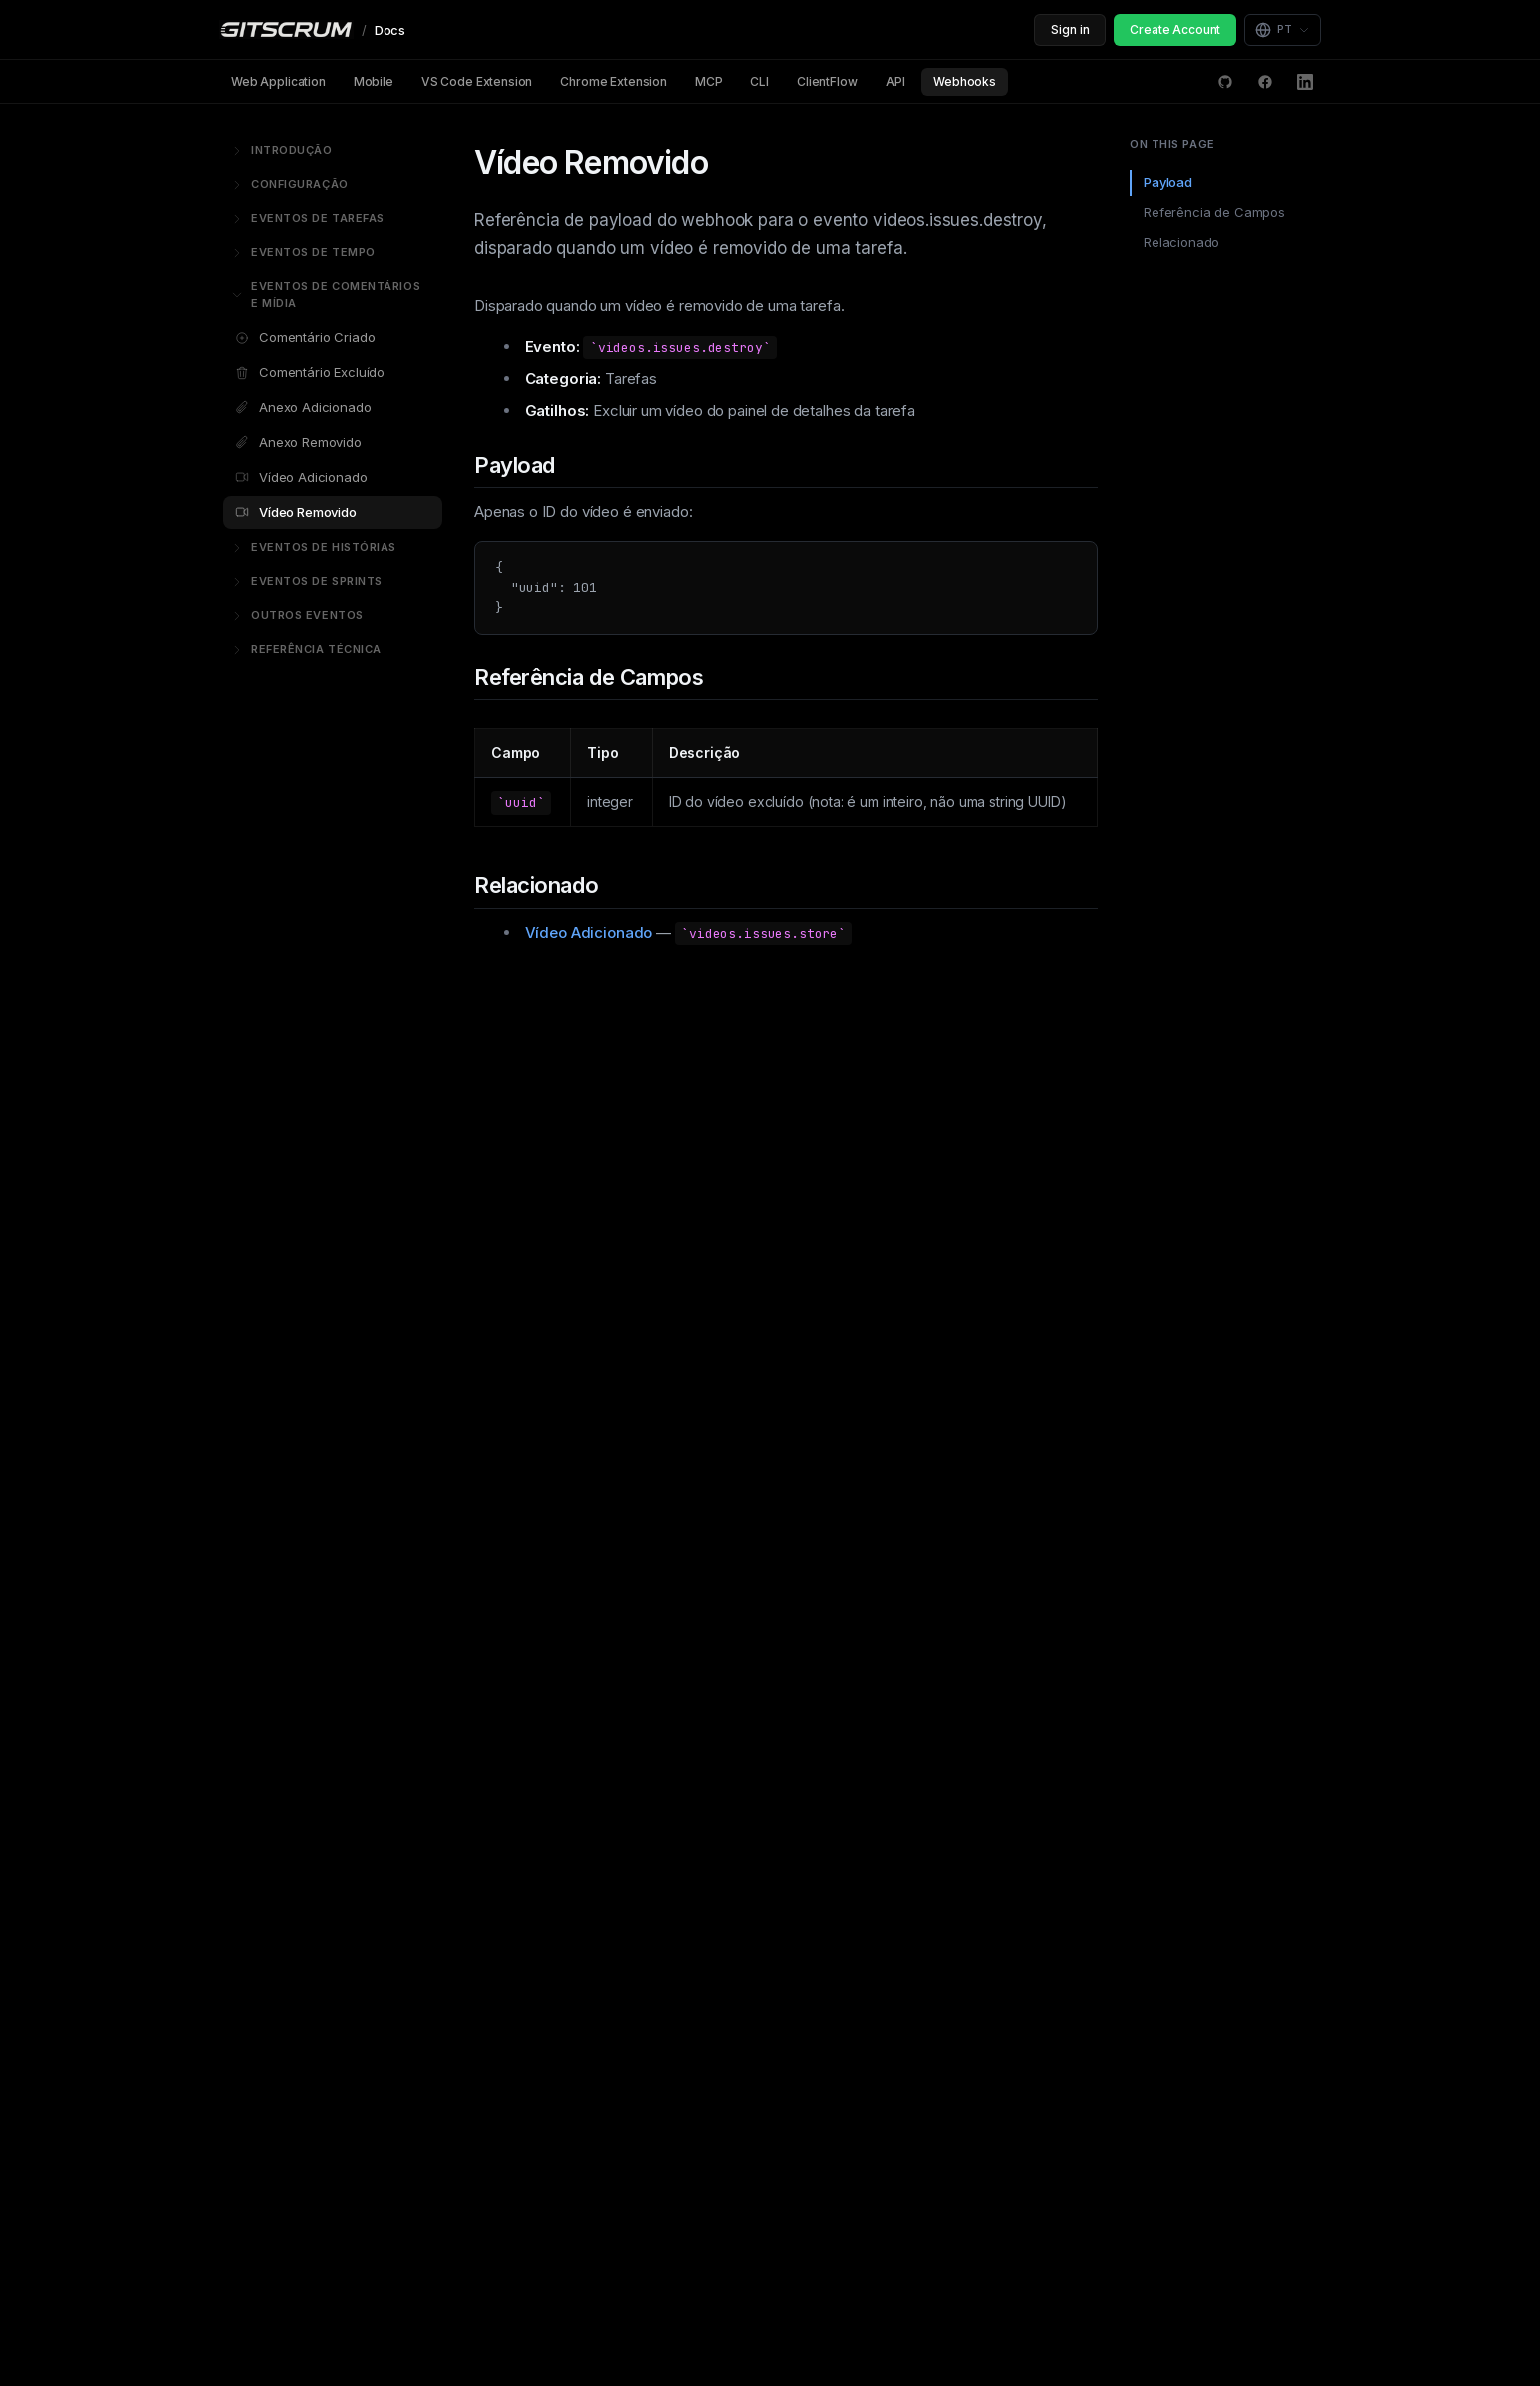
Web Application (278, 81)
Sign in (1070, 29)
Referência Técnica (306, 649)
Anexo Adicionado (303, 407)
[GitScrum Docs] (312, 30)
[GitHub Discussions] (1225, 82)
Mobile (373, 81)
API (896, 81)
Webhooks (964, 81)
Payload (1168, 182)
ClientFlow (827, 81)
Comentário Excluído (310, 372)
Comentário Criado (305, 337)
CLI (759, 81)
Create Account (1175, 29)
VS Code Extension (476, 81)
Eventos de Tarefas (308, 218)
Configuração (290, 184)
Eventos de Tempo (303, 252)
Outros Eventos (297, 615)
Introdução (282, 150)
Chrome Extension (613, 81)
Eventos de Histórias (313, 547)
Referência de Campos (1214, 212)
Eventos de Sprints (307, 581)
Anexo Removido (298, 442)
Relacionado (1181, 242)
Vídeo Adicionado (301, 477)
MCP (709, 81)
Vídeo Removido (296, 512)
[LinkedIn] (1305, 82)
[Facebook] (1265, 82)
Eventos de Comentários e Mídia (325, 295)
